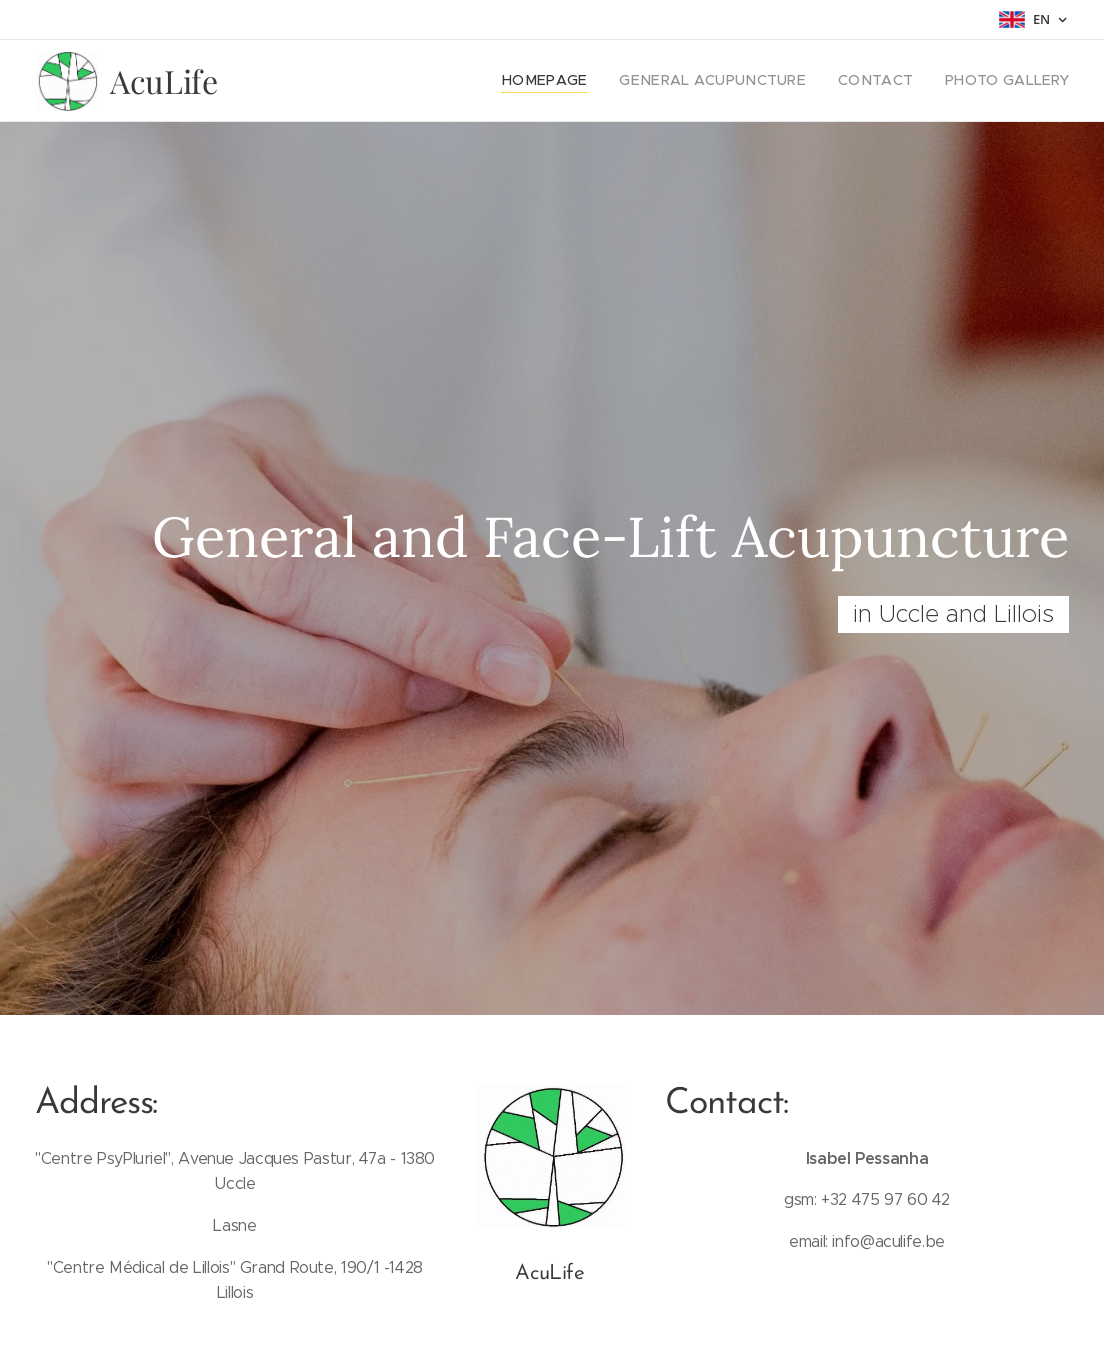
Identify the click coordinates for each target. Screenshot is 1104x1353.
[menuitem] (586, 81)
